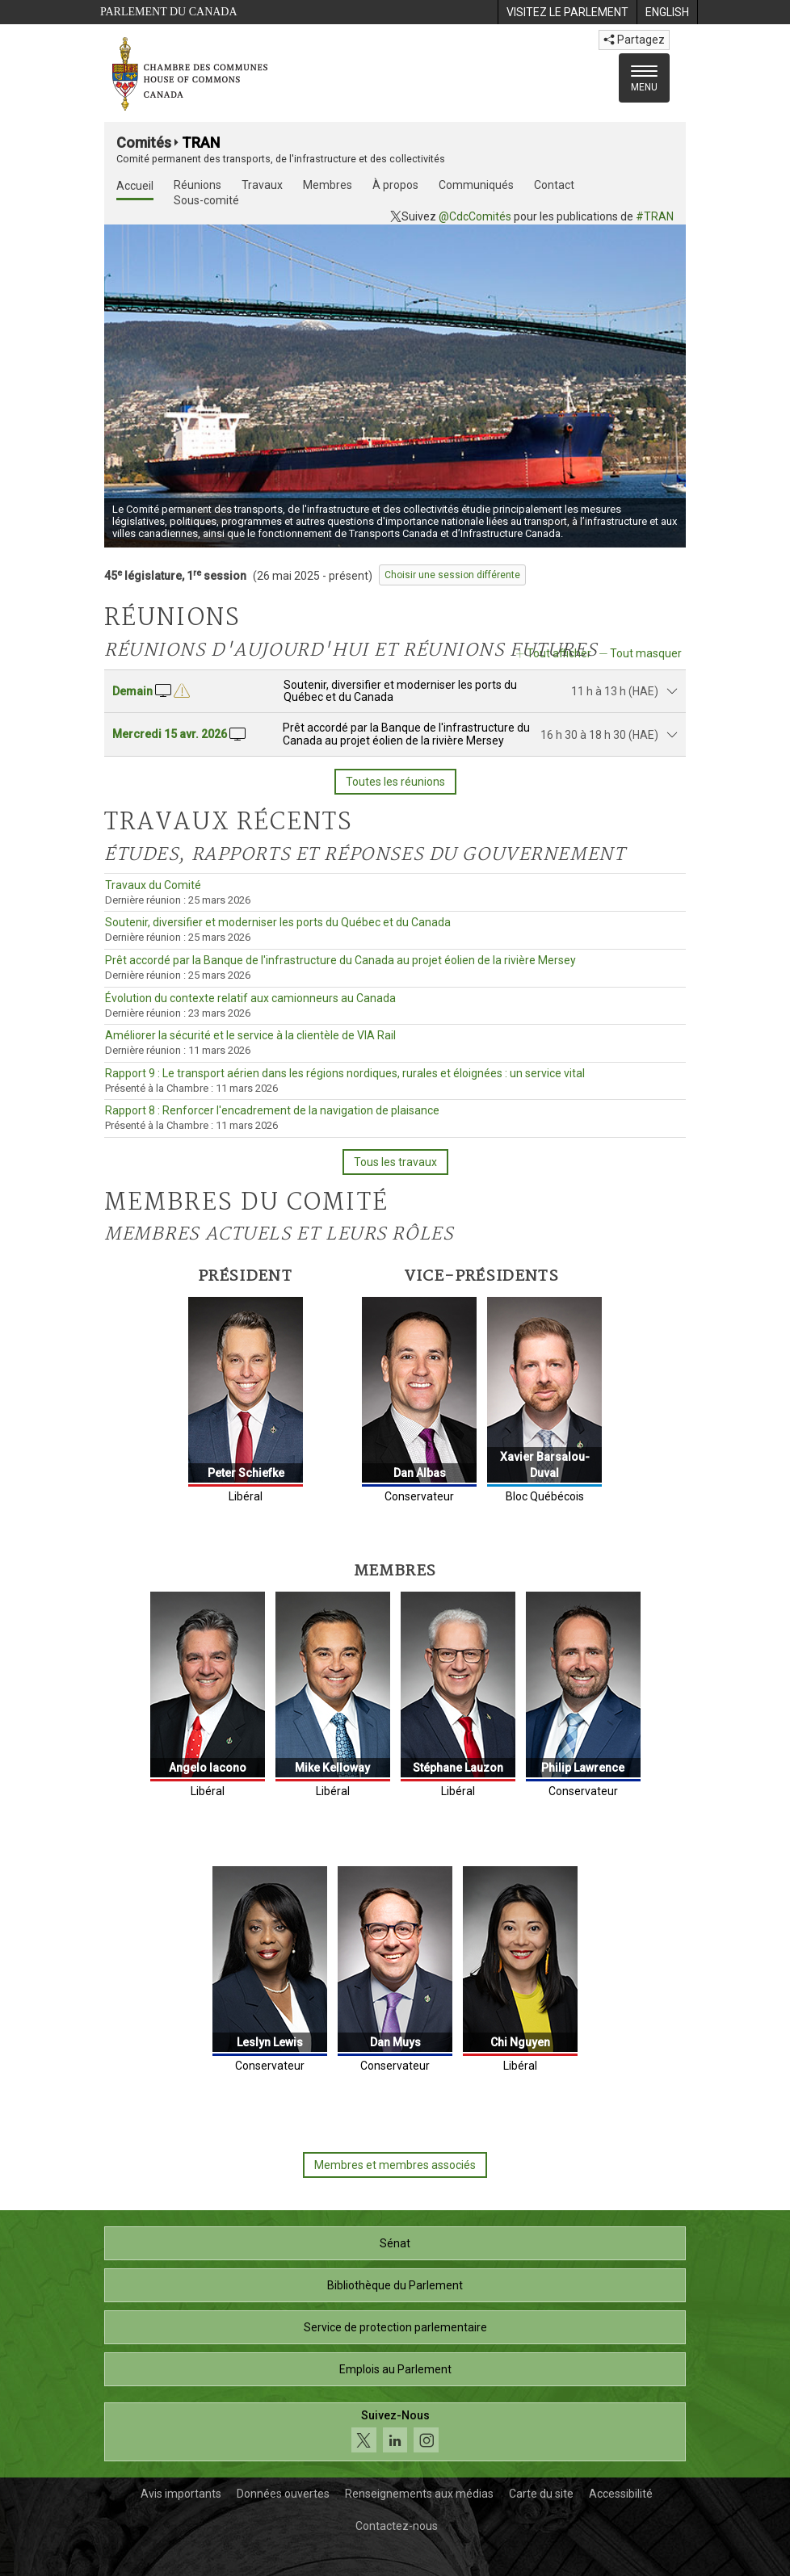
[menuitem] (567, 12)
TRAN (201, 142)
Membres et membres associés (395, 2165)
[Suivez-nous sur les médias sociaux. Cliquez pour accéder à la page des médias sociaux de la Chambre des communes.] (395, 2431)
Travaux (262, 184)
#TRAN (655, 216)
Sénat (395, 2243)
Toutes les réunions (395, 781)
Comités (143, 142)
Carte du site (541, 2493)
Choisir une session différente (452, 575)
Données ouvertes (283, 2493)
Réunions (197, 184)
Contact (554, 184)
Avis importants (181, 2493)
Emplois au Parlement (395, 2369)
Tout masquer (646, 653)
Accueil (134, 185)
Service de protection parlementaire (395, 2327)
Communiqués (476, 184)
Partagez (634, 39)
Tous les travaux (395, 1162)
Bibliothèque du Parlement (395, 2285)
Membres (327, 184)
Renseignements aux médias (419, 2493)
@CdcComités (475, 216)
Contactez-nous (396, 2525)
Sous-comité (206, 200)
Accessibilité (621, 2493)
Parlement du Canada (168, 12)
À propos (395, 184)
